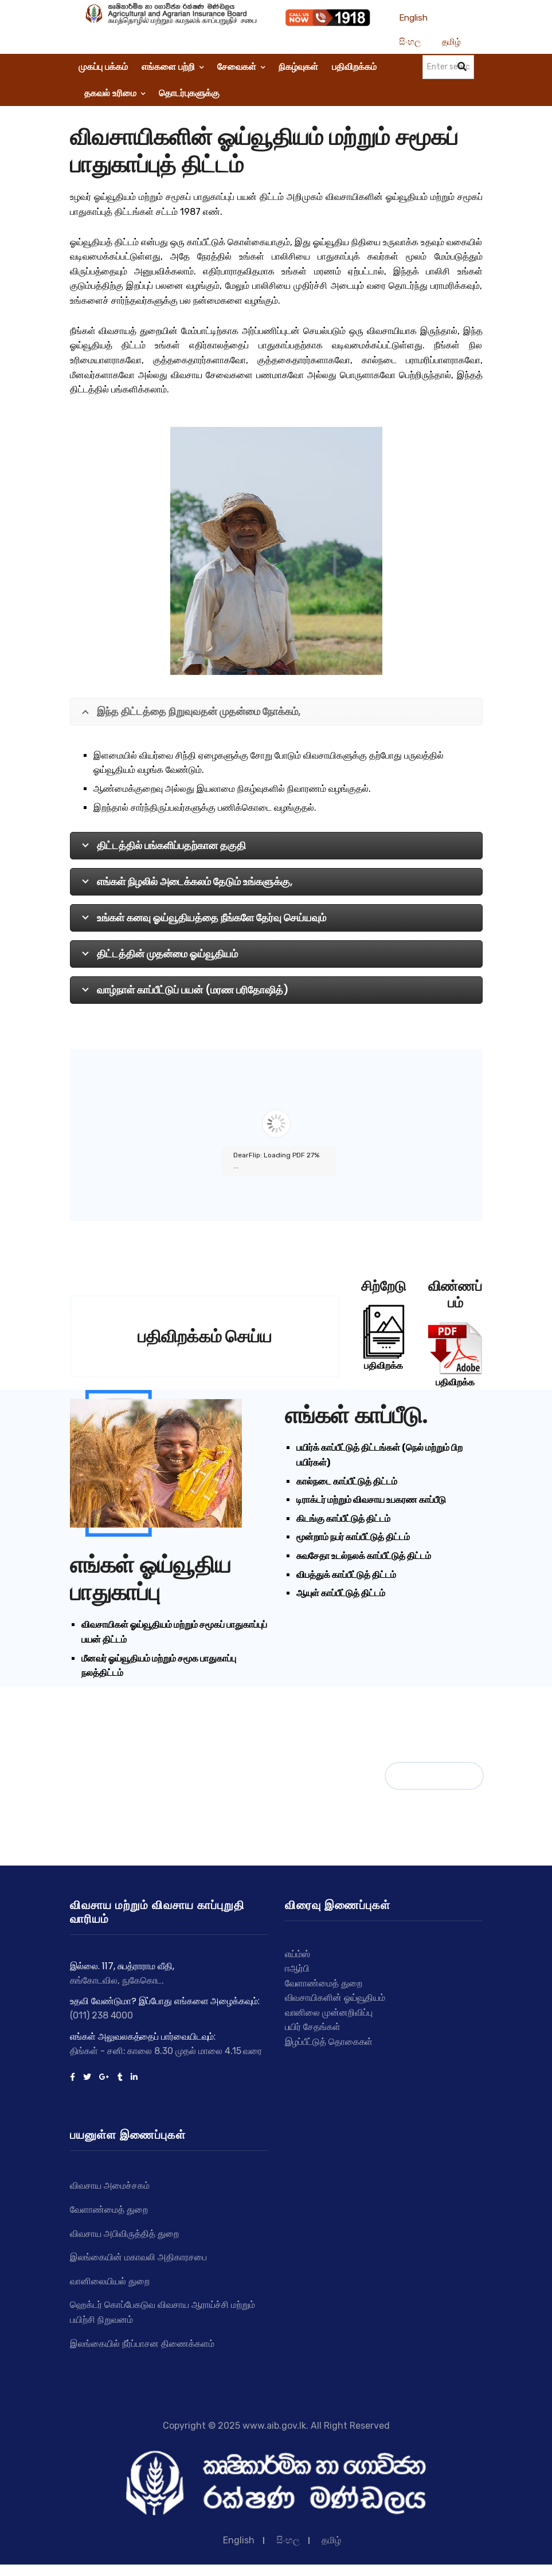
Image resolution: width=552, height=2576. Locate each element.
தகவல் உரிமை (114, 93)
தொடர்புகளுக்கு (189, 93)
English (413, 18)
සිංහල (410, 42)
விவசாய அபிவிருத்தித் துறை (124, 2233)
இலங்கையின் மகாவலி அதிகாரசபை (138, 2257)
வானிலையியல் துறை (110, 2281)
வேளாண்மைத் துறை (109, 2209)
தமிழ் (451, 42)
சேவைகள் (241, 66)
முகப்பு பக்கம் (103, 66)
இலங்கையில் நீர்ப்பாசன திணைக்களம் (142, 2343)
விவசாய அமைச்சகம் (110, 2185)
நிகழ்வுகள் (298, 66)
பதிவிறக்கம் (354, 66)
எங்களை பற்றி (172, 66)
